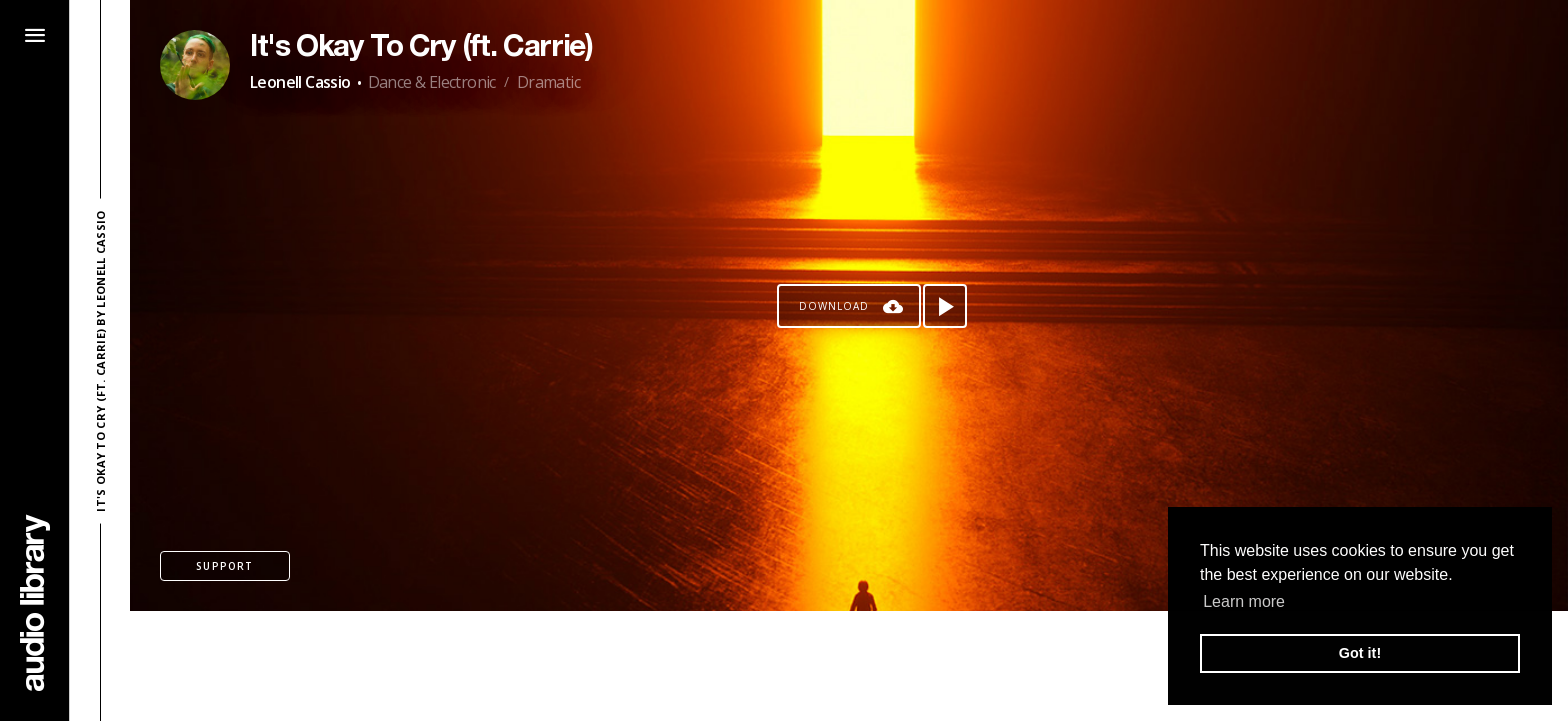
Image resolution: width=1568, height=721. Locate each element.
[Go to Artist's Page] (195, 65)
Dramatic (548, 82)
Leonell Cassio (300, 82)
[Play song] (945, 306)
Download (834, 306)
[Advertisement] (849, 666)
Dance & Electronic (432, 82)
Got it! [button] (1360, 653)
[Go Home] (35, 602)
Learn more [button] (1244, 601)
